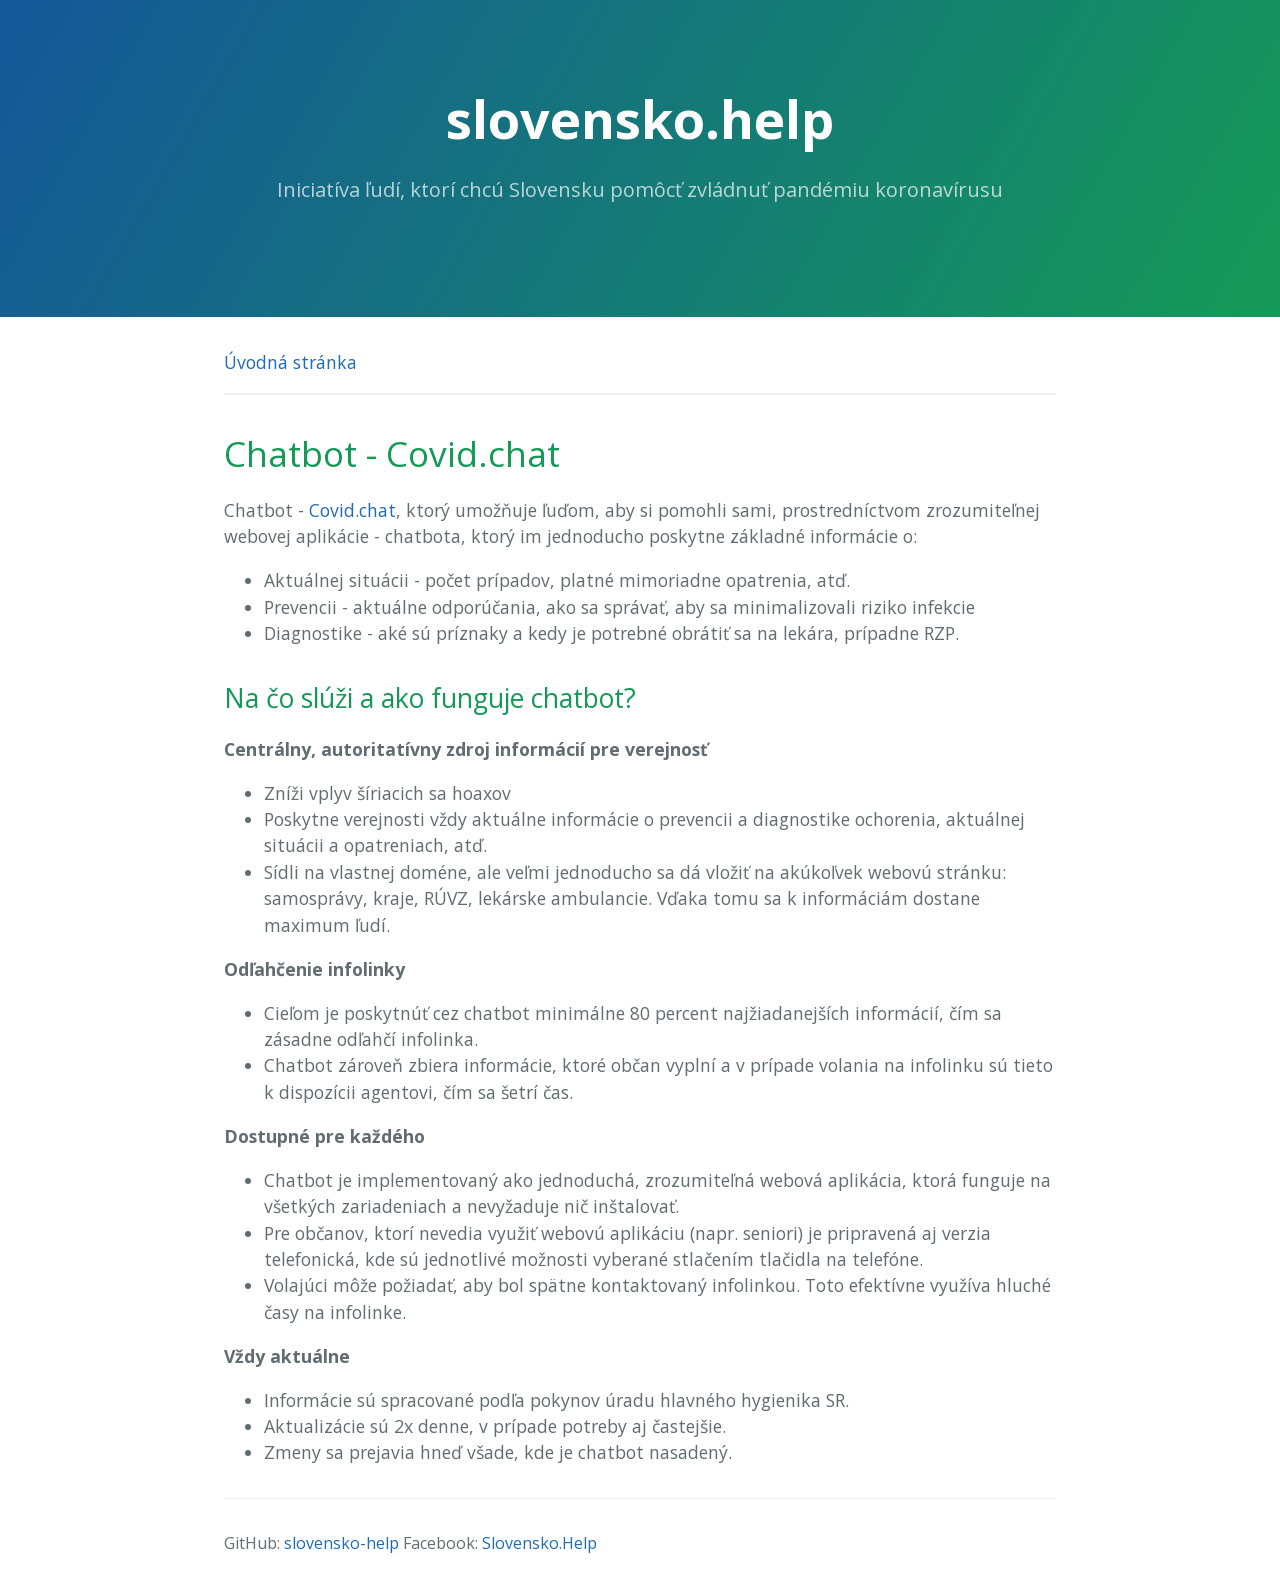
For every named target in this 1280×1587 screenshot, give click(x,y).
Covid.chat (352, 510)
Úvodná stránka (290, 362)
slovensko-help (341, 1543)
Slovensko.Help (539, 1543)
